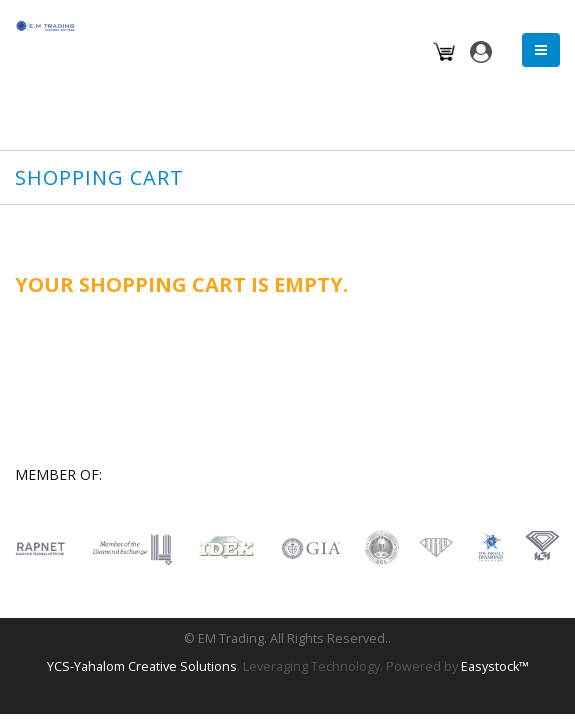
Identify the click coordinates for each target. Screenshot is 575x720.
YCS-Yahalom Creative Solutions (142, 666)
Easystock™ (495, 666)
